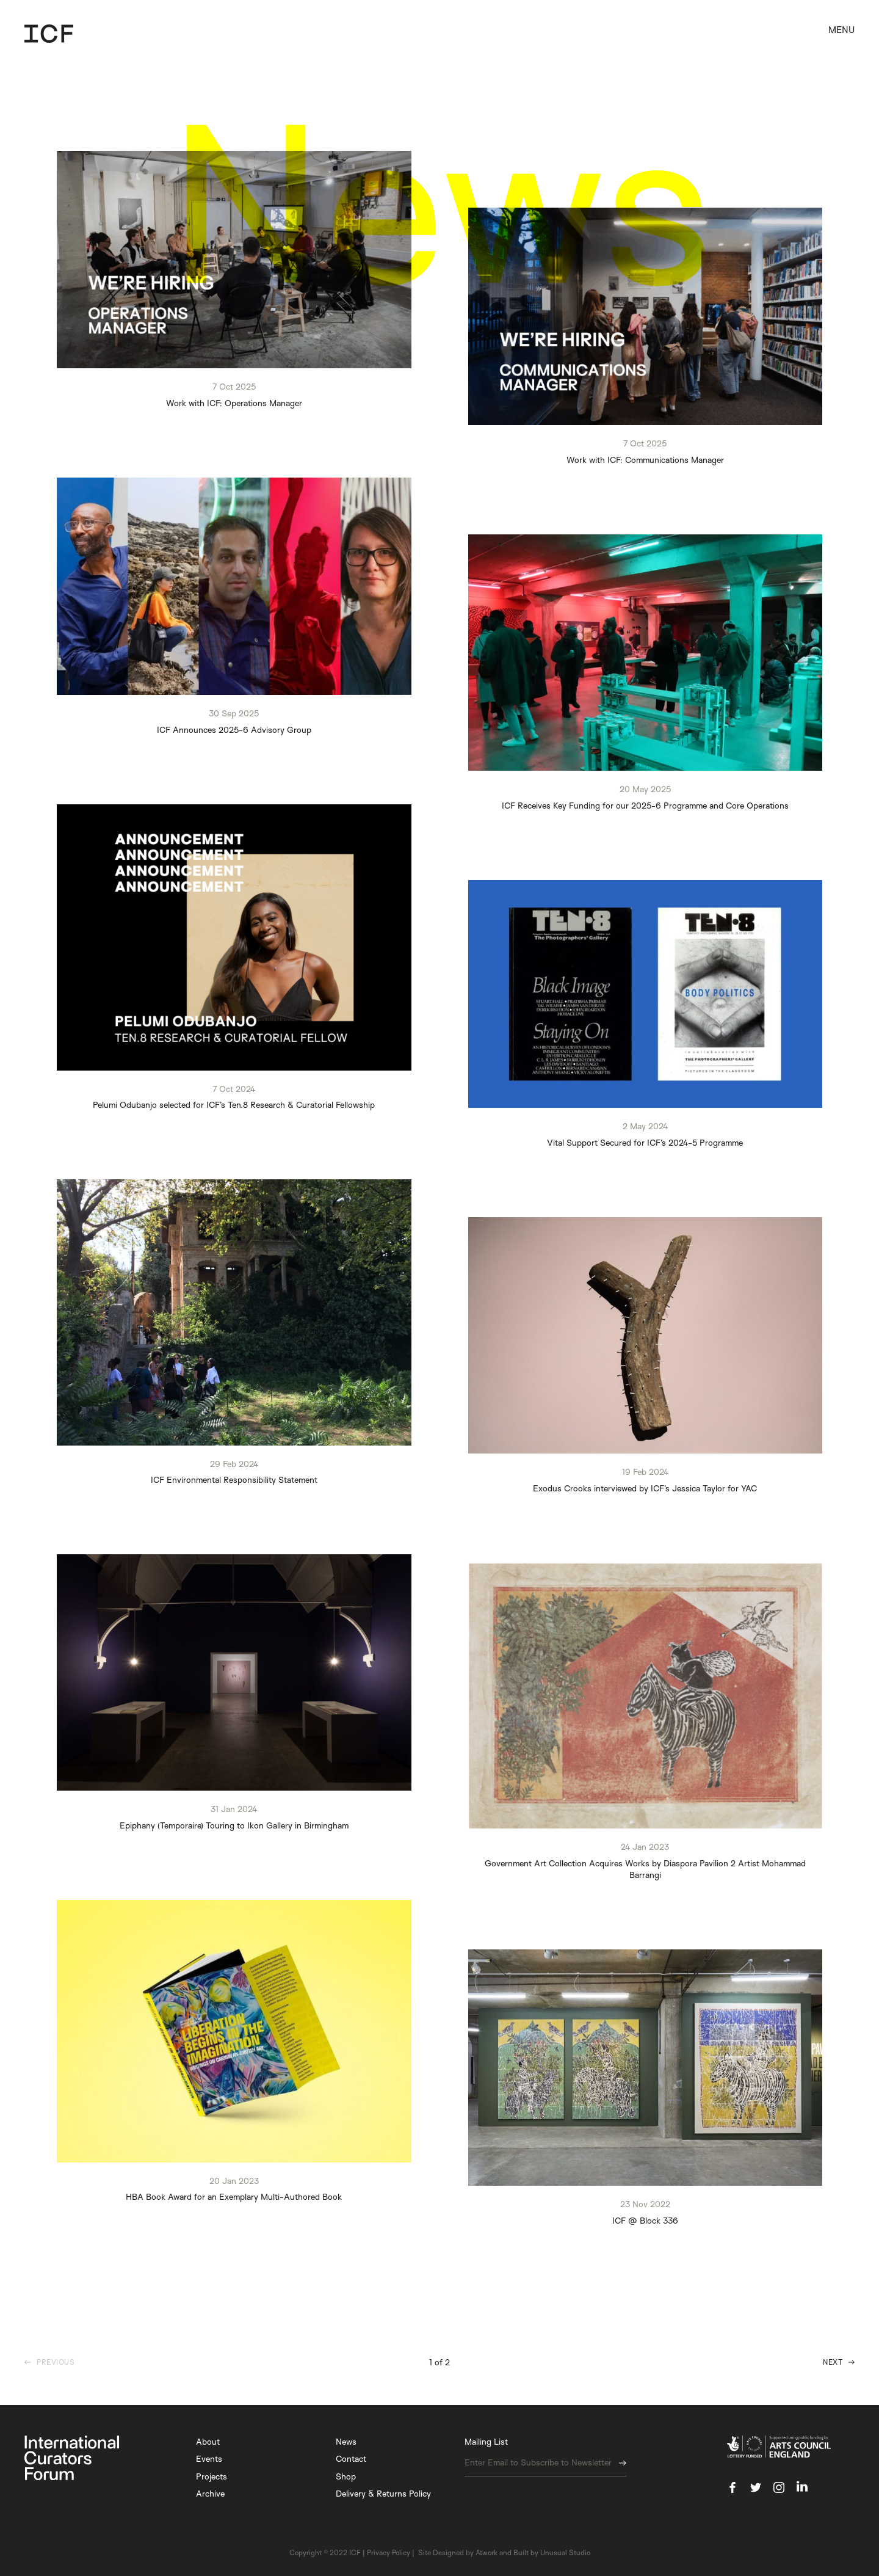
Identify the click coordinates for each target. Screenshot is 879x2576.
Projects (211, 2476)
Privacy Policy (388, 2552)
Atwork (486, 2552)
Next (832, 2362)
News (346, 2441)
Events (209, 2458)
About (208, 2441)
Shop (346, 2476)
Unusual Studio (565, 2552)
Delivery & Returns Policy (383, 2493)
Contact (351, 2458)
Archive (210, 2493)
